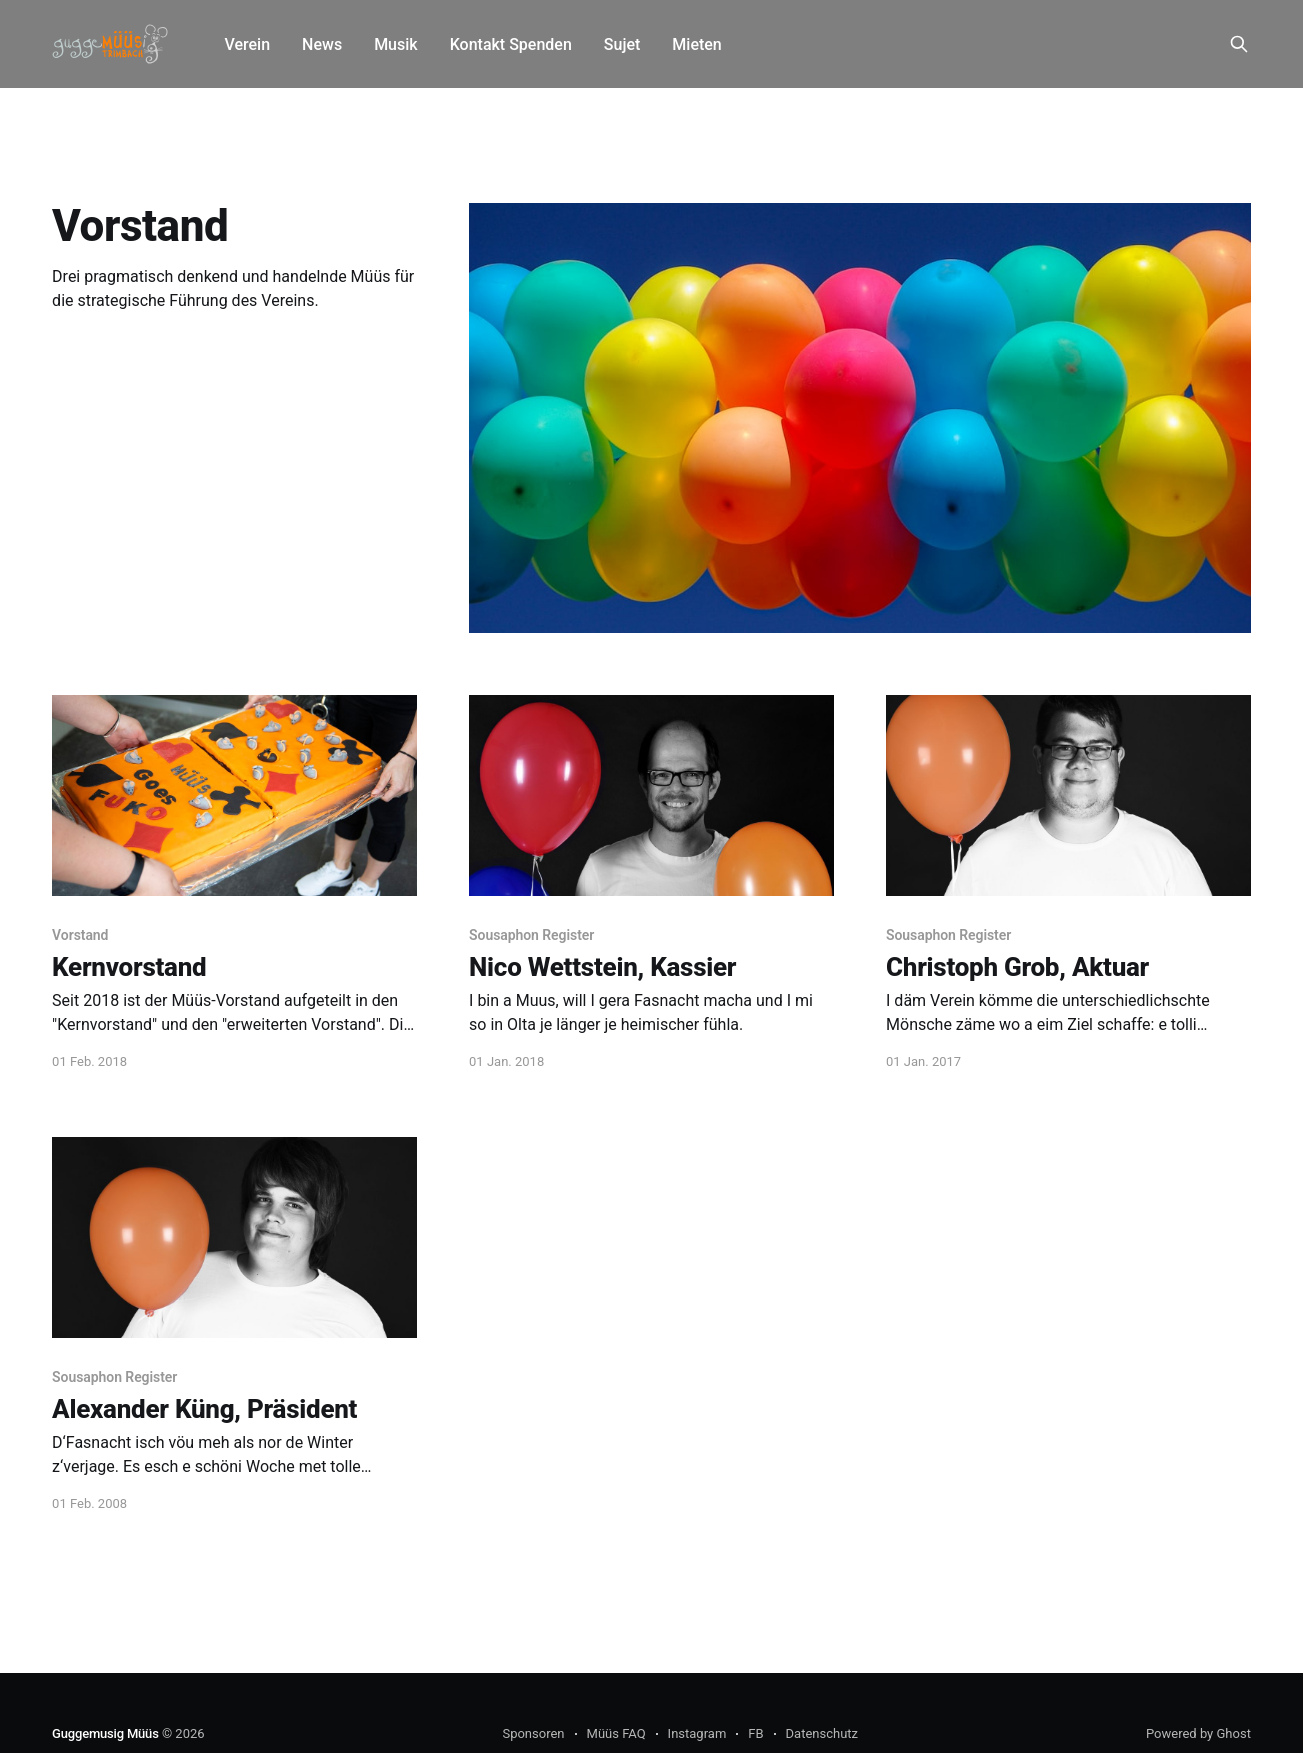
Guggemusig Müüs (105, 1733)
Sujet (622, 44)
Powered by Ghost (1198, 1733)
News (322, 44)
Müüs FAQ (616, 1733)
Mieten (696, 44)
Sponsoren (533, 1733)
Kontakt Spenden (511, 44)
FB (755, 1733)
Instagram (697, 1733)
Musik (396, 44)
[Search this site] (1239, 44)
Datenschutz (822, 1733)
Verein (247, 44)
